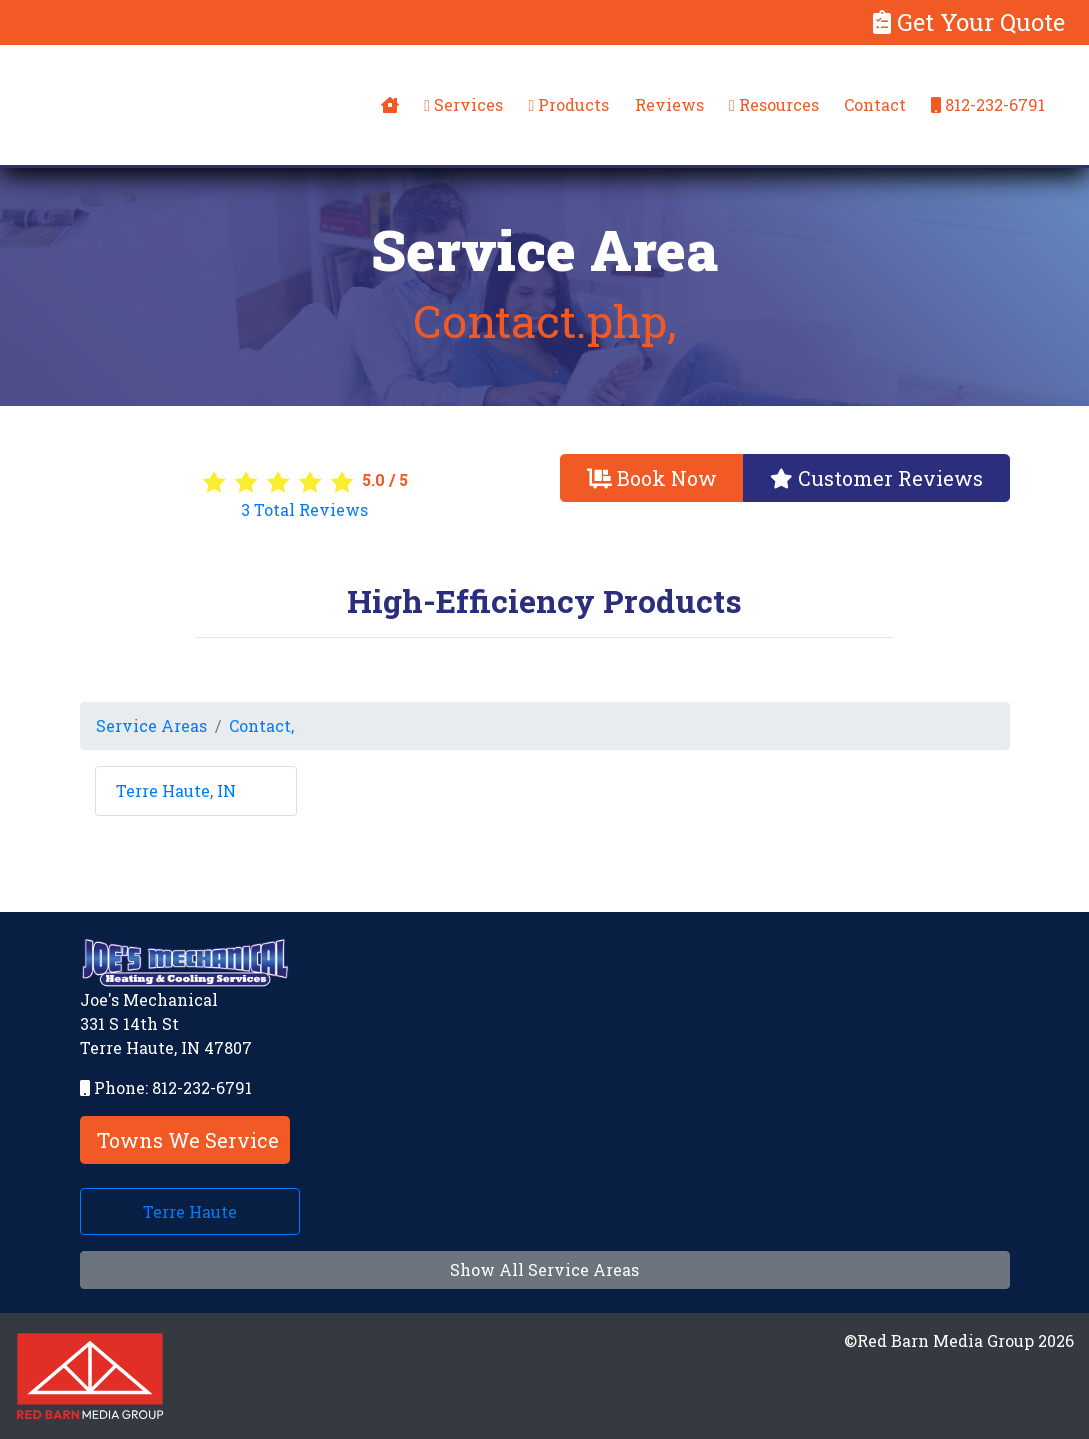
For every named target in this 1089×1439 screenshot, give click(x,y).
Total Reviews (304, 509)
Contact (875, 104)
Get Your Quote (969, 22)
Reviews (669, 104)
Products (568, 104)
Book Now (652, 478)
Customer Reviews (876, 478)
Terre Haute (190, 1211)
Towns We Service (188, 1140)
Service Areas (151, 725)
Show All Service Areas (544, 1269)
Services (463, 104)
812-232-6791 (988, 104)
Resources (774, 104)
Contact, (261, 725)
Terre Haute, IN (176, 790)
